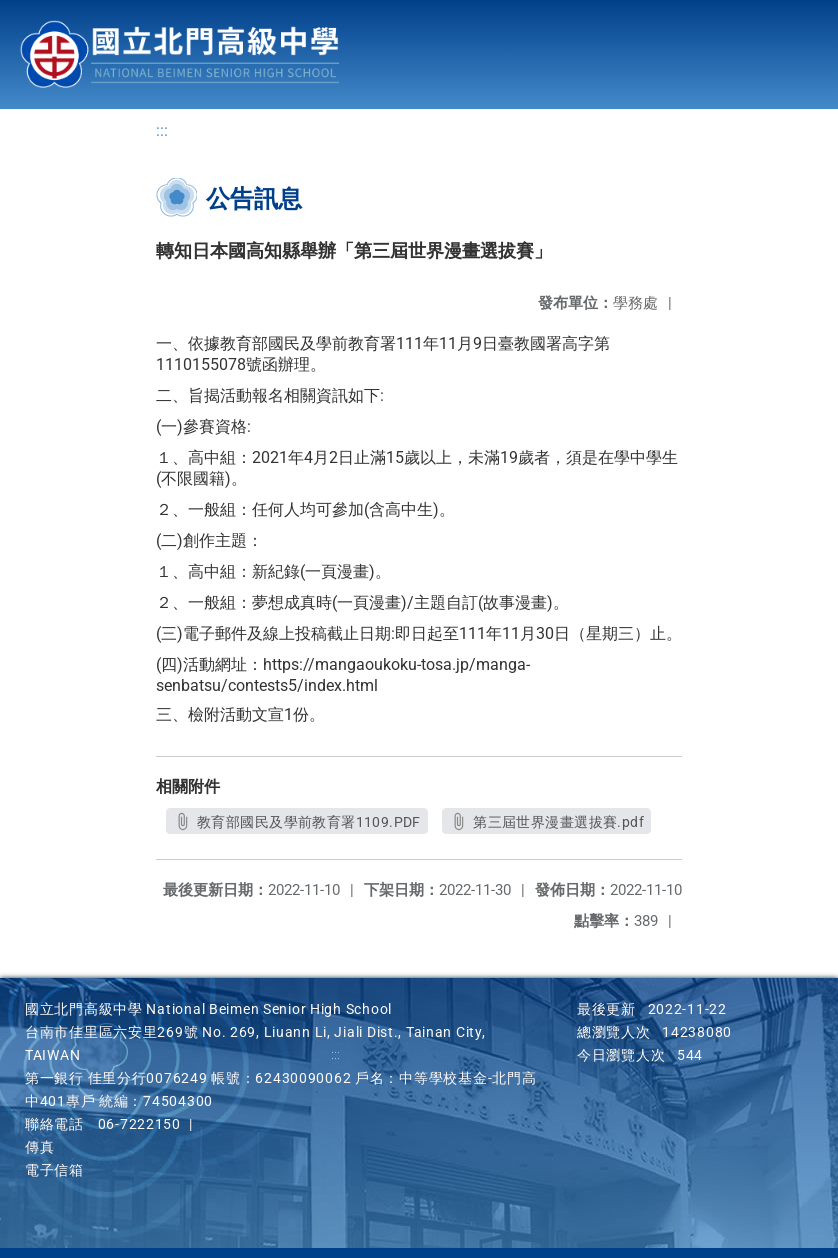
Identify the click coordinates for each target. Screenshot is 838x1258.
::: (162, 130)
